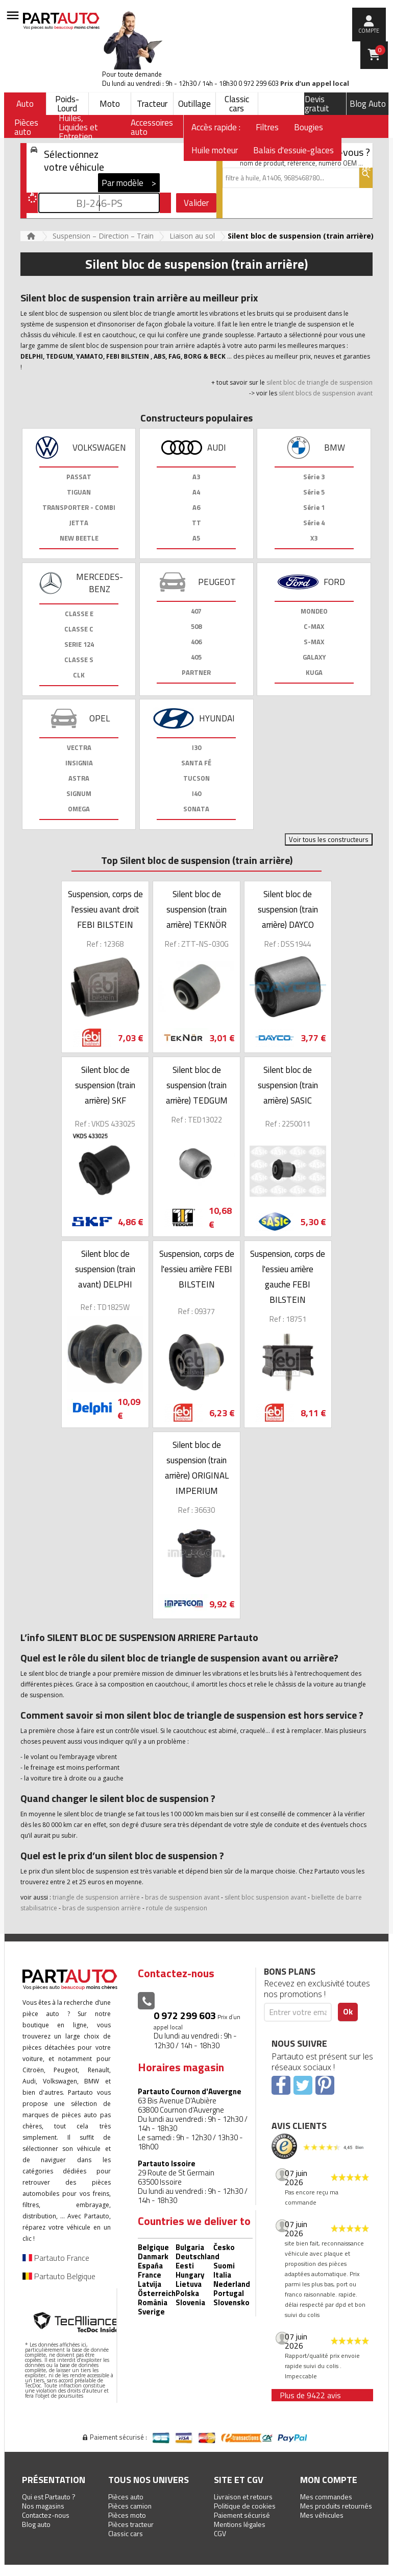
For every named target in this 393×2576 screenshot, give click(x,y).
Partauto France (55, 2258)
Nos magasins (43, 2505)
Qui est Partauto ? (49, 2496)
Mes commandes (326, 2496)
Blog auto (36, 2524)
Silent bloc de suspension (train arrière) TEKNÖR (196, 909)
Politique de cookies (245, 2505)
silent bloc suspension (257, 1897)
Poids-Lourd (67, 103)
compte (368, 31)
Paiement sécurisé (242, 2515)
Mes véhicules (321, 2515)
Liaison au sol (192, 236)
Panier (380, 50)
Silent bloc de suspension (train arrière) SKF (105, 1085)
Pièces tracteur (131, 2524)
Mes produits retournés (336, 2505)
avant (298, 1897)
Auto (25, 103)
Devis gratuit (317, 104)
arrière (131, 1908)
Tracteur (152, 103)
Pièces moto (127, 2515)
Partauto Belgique (58, 2276)
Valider (196, 202)
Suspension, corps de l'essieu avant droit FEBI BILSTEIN (105, 909)
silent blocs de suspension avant (325, 393)
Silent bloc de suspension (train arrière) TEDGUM (197, 1085)
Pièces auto (125, 2496)
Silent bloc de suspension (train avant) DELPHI (105, 1269)
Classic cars (237, 103)
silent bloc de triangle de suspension (319, 382)
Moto (110, 103)
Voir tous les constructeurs (329, 839)
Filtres (267, 127)
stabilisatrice (38, 1908)
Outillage (194, 103)
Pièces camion (130, 2505)
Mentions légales (239, 2524)
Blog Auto (368, 103)
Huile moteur (214, 150)
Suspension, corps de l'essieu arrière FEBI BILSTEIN (196, 1269)
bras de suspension (91, 1908)
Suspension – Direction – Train (103, 236)
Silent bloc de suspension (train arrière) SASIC (288, 1085)
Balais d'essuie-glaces (293, 150)
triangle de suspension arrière (96, 1897)
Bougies (308, 127)
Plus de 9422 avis (310, 2395)
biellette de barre (336, 1897)
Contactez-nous (45, 2515)
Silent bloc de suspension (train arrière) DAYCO (288, 909)
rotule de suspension (176, 1908)
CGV (220, 2533)
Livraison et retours (243, 2496)
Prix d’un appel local (314, 83)
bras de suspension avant (183, 1897)
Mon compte (328, 2480)
